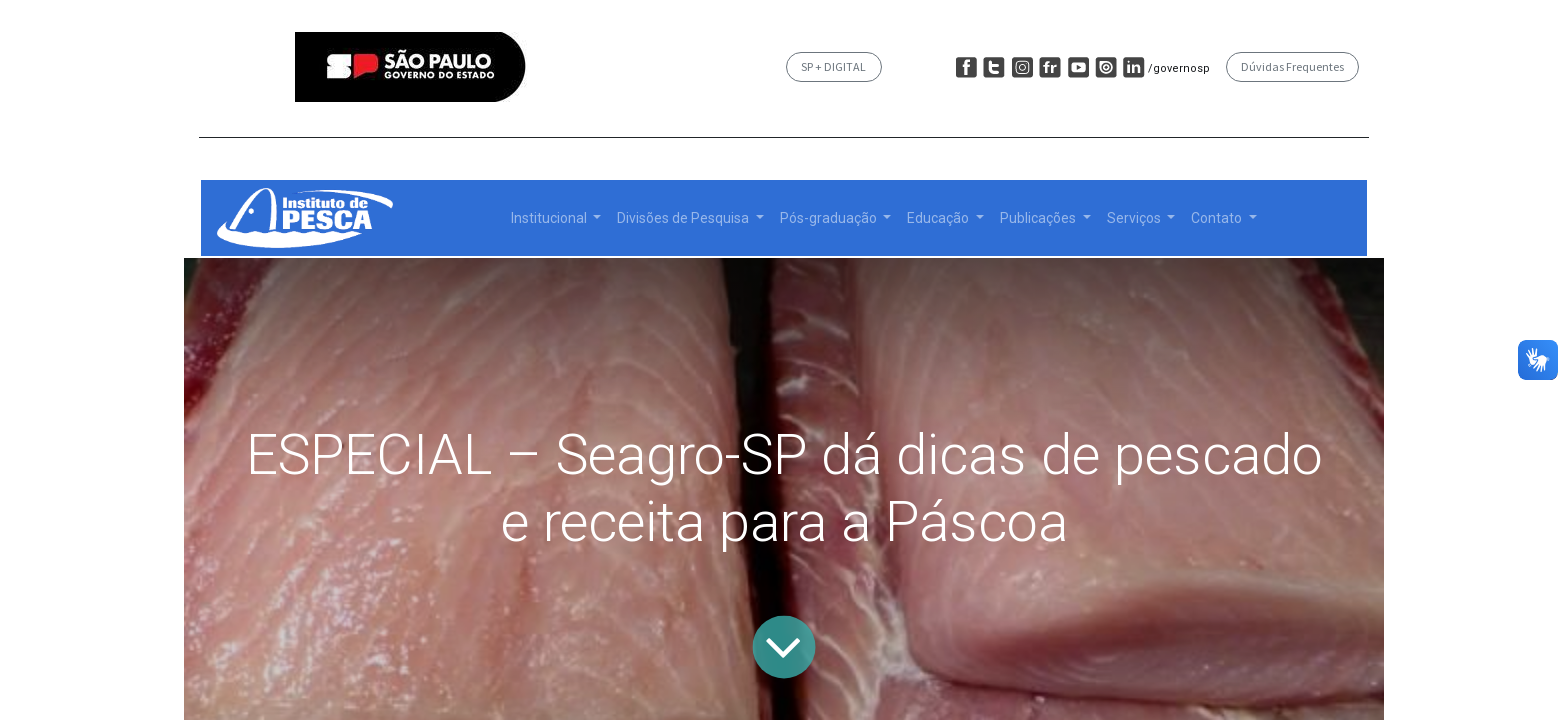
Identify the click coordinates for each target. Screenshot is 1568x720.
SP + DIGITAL (833, 66)
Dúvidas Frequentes (1292, 66)
